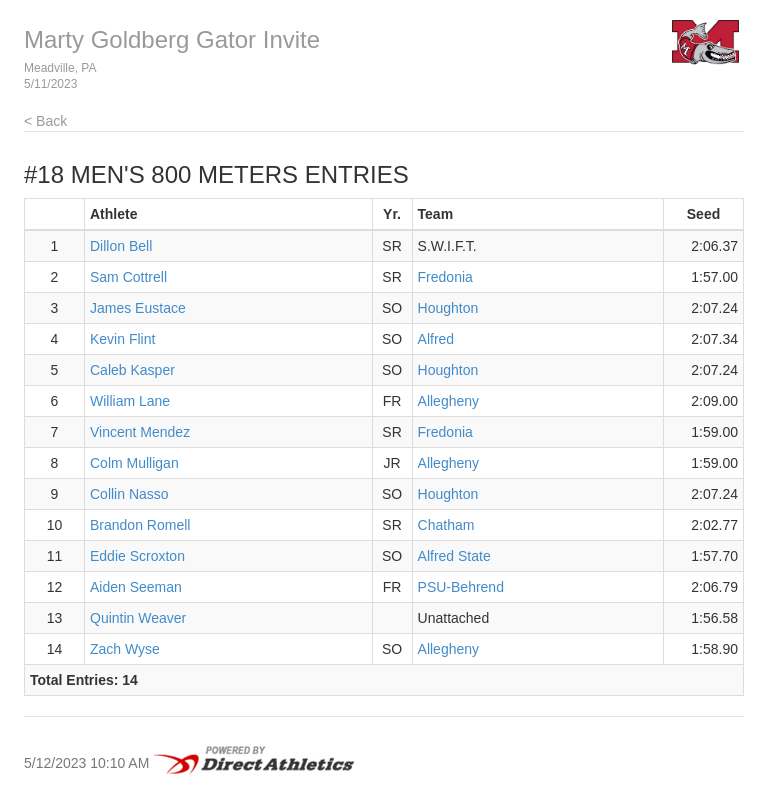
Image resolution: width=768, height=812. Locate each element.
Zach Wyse (125, 649)
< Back (45, 121)
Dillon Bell (121, 246)
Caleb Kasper (132, 370)
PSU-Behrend (461, 587)
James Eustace (138, 308)
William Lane (130, 401)
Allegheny (449, 401)
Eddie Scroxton (137, 556)
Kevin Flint (122, 339)
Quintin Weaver (138, 618)
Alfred (436, 339)
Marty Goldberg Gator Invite (172, 39)
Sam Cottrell (128, 277)
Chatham (446, 525)
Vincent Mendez (140, 432)
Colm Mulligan (134, 463)
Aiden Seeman (136, 587)
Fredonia (445, 277)
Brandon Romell (140, 525)
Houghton (448, 308)
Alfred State (454, 556)
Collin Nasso (129, 494)
